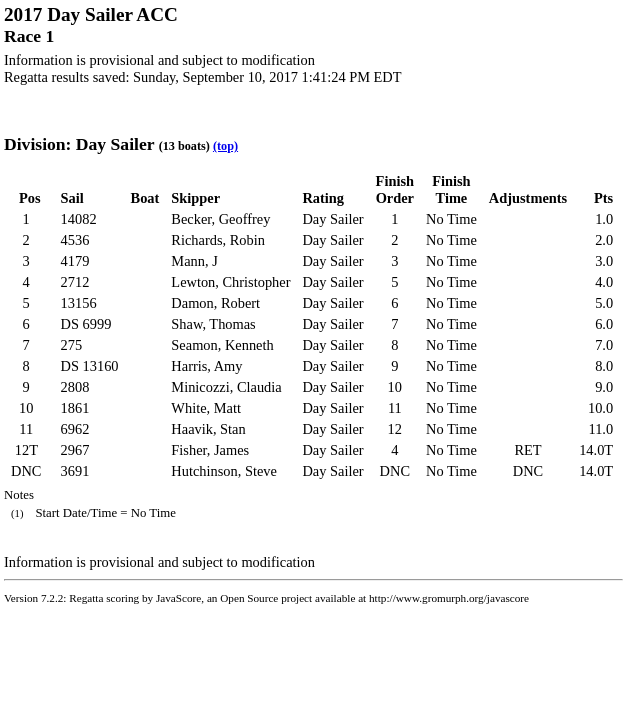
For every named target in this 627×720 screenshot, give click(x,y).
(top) (225, 146)
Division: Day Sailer (79, 144)
